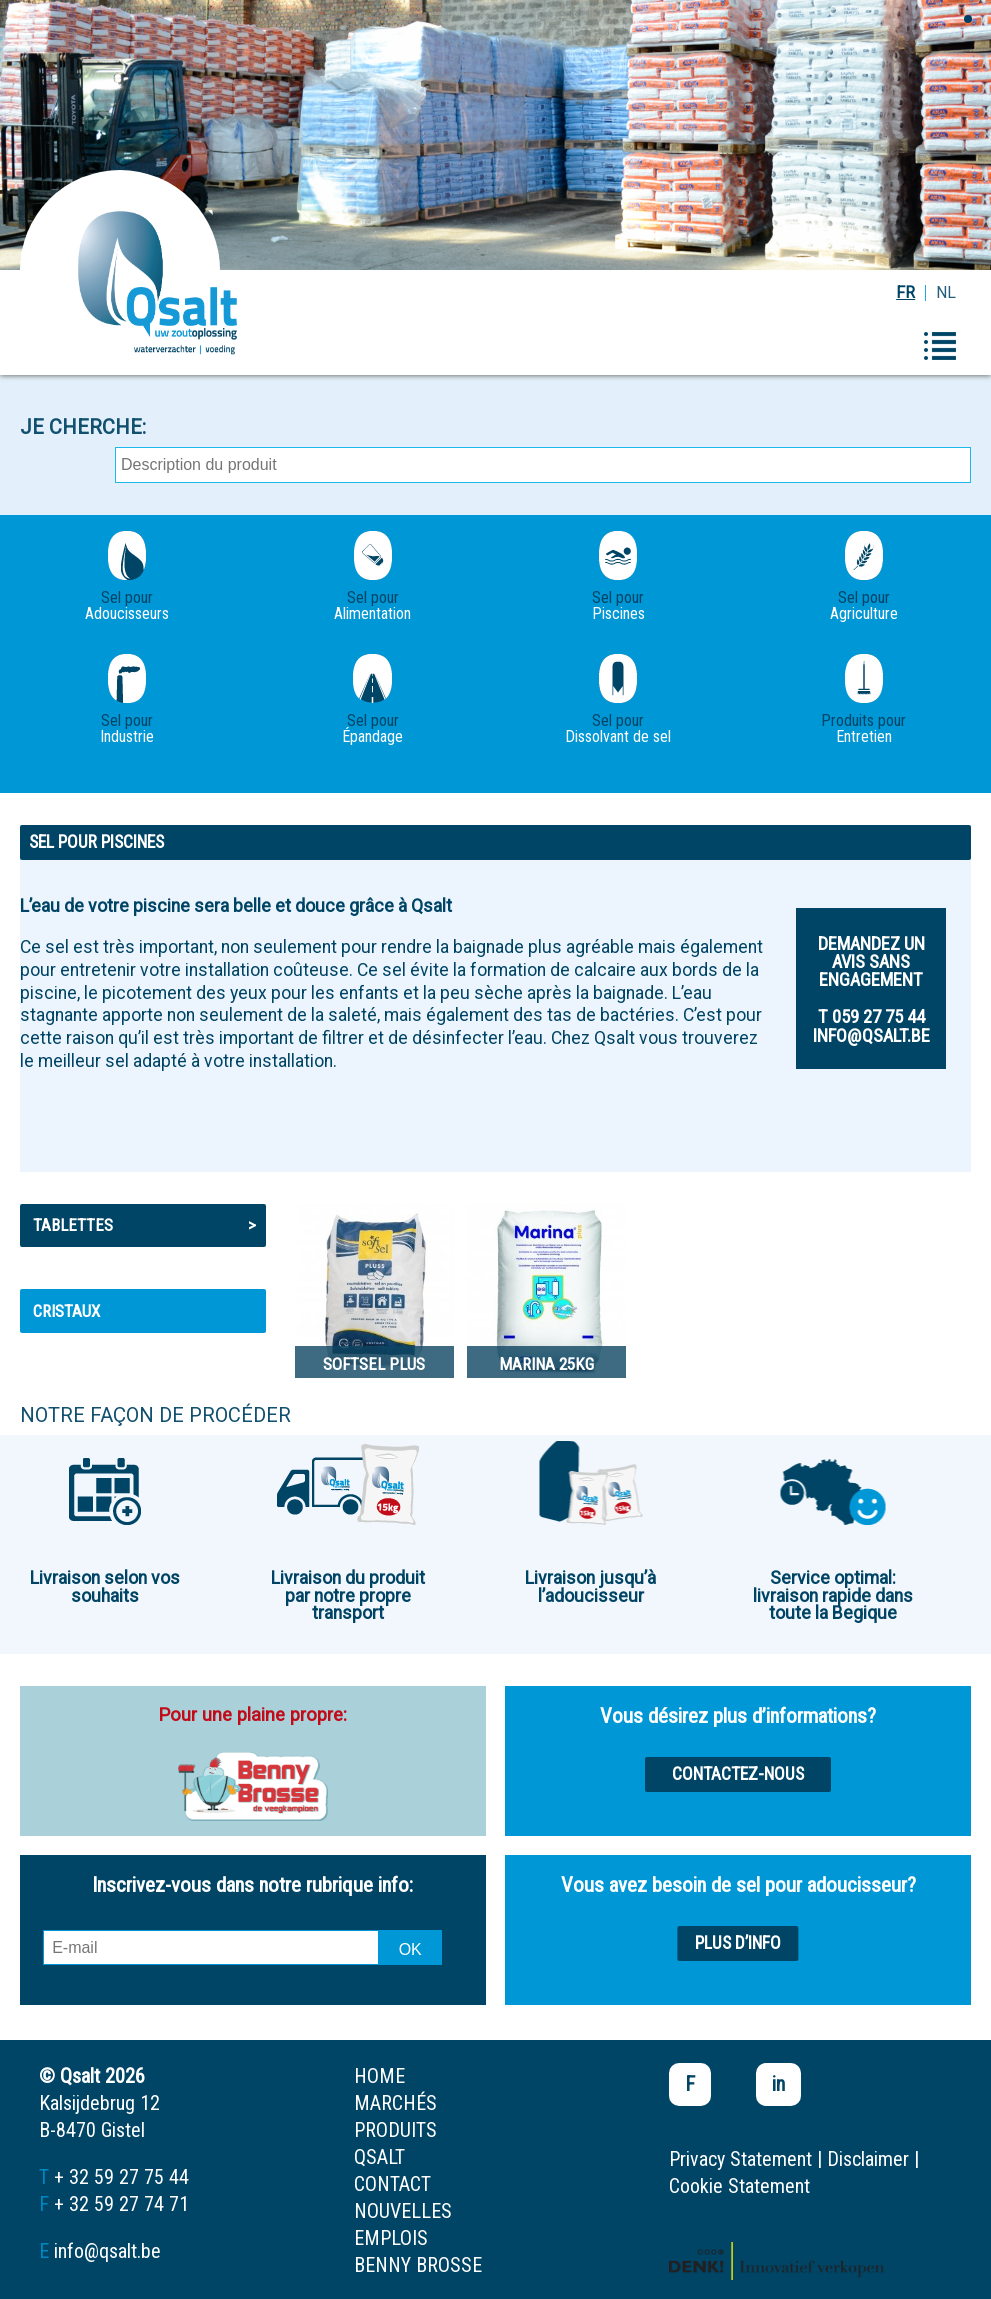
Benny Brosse (418, 2265)
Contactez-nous (738, 1774)
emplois (391, 2238)
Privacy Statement (740, 2159)
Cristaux (66, 1311)
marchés (395, 2103)
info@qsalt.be (107, 2251)
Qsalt (379, 2157)
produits (395, 2130)
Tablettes (144, 1225)
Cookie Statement (739, 2186)
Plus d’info (738, 1943)
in (778, 2084)
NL (946, 292)
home (379, 2076)
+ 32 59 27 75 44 (121, 2177)
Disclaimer (868, 2159)
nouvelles (403, 2211)
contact (392, 2184)
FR (905, 292)
